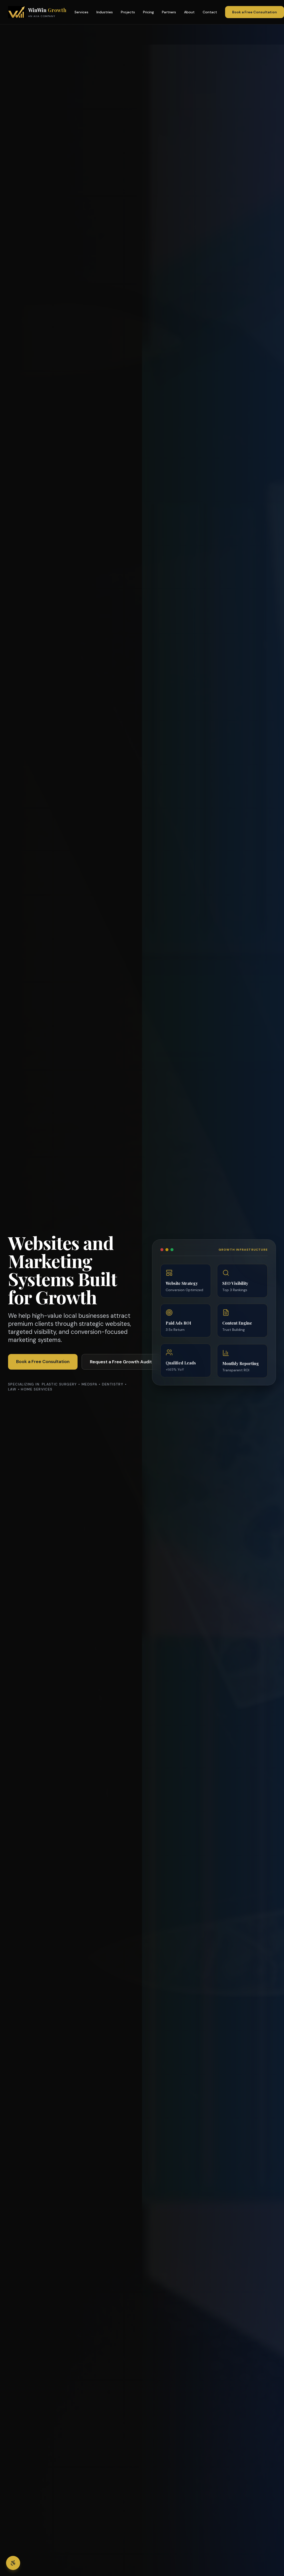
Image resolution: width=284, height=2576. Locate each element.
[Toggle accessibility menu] (13, 2563)
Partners (169, 12)
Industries (104, 12)
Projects (128, 12)
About (189, 12)
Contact (210, 12)
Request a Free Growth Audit (121, 1362)
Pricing (148, 12)
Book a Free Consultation (42, 1362)
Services (81, 12)
